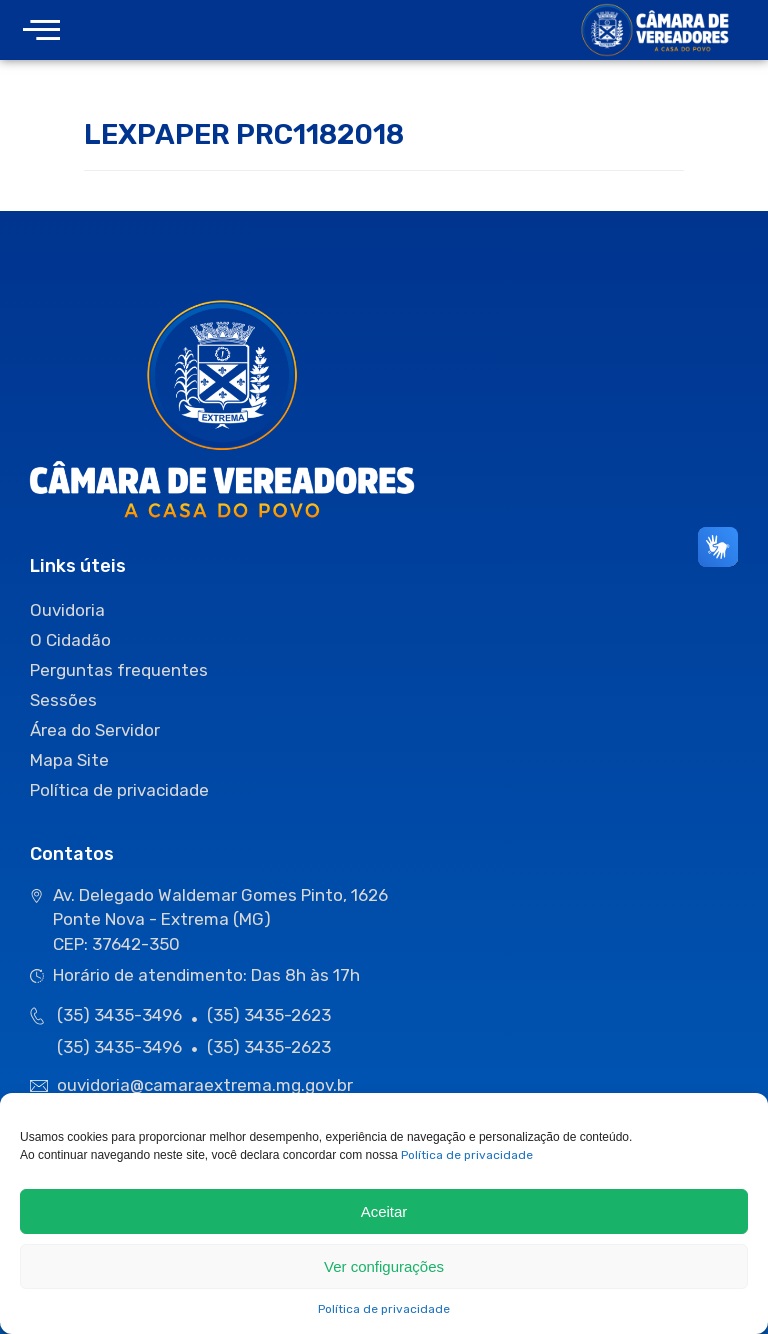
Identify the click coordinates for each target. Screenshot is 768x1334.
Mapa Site (69, 760)
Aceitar (384, 1211)
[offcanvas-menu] (41, 30)
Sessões (63, 700)
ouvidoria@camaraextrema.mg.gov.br (207, 1085)
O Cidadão (70, 640)
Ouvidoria (67, 610)
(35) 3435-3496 (119, 1015)
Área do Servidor (95, 730)
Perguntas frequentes (119, 670)
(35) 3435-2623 (269, 1015)
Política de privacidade (467, 1155)
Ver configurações (384, 1266)
